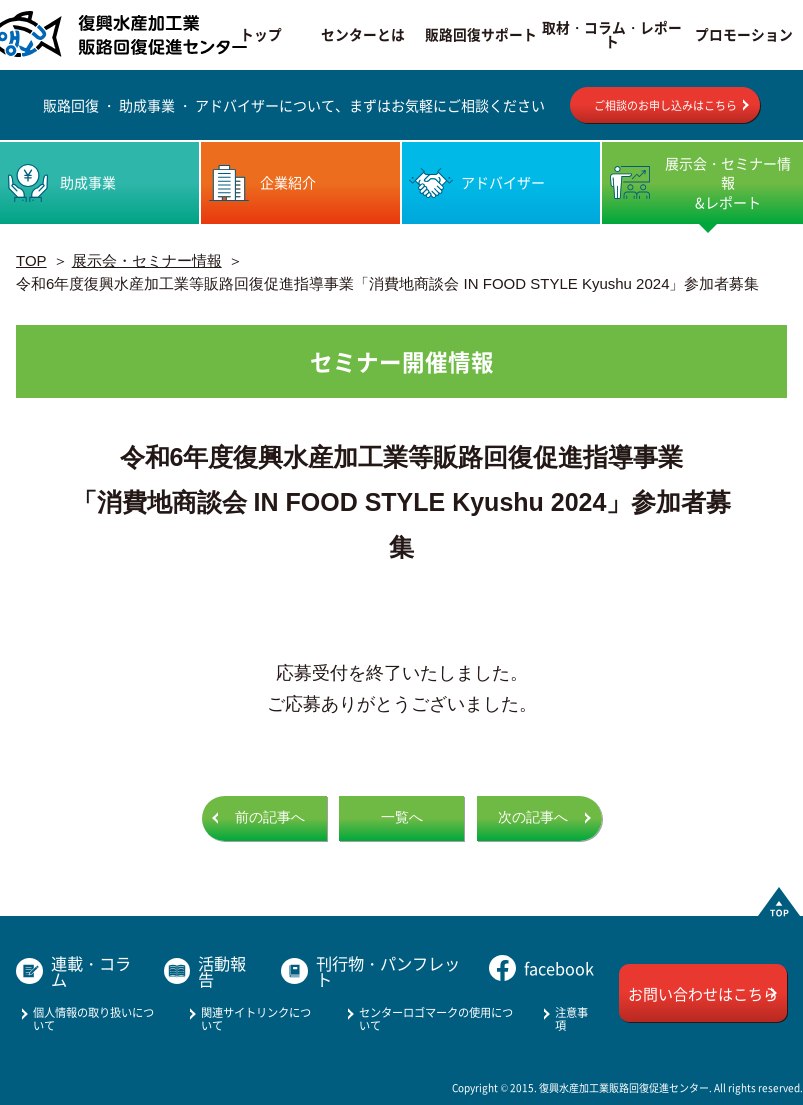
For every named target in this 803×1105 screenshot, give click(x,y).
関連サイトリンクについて (256, 1018)
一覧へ (402, 817)
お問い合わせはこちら (703, 993)
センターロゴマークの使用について (436, 1018)
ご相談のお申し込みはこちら (665, 105)
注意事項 (571, 1018)
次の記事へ (533, 817)
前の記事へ (270, 817)
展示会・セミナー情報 (147, 260)
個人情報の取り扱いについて (93, 1018)
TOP (31, 260)
